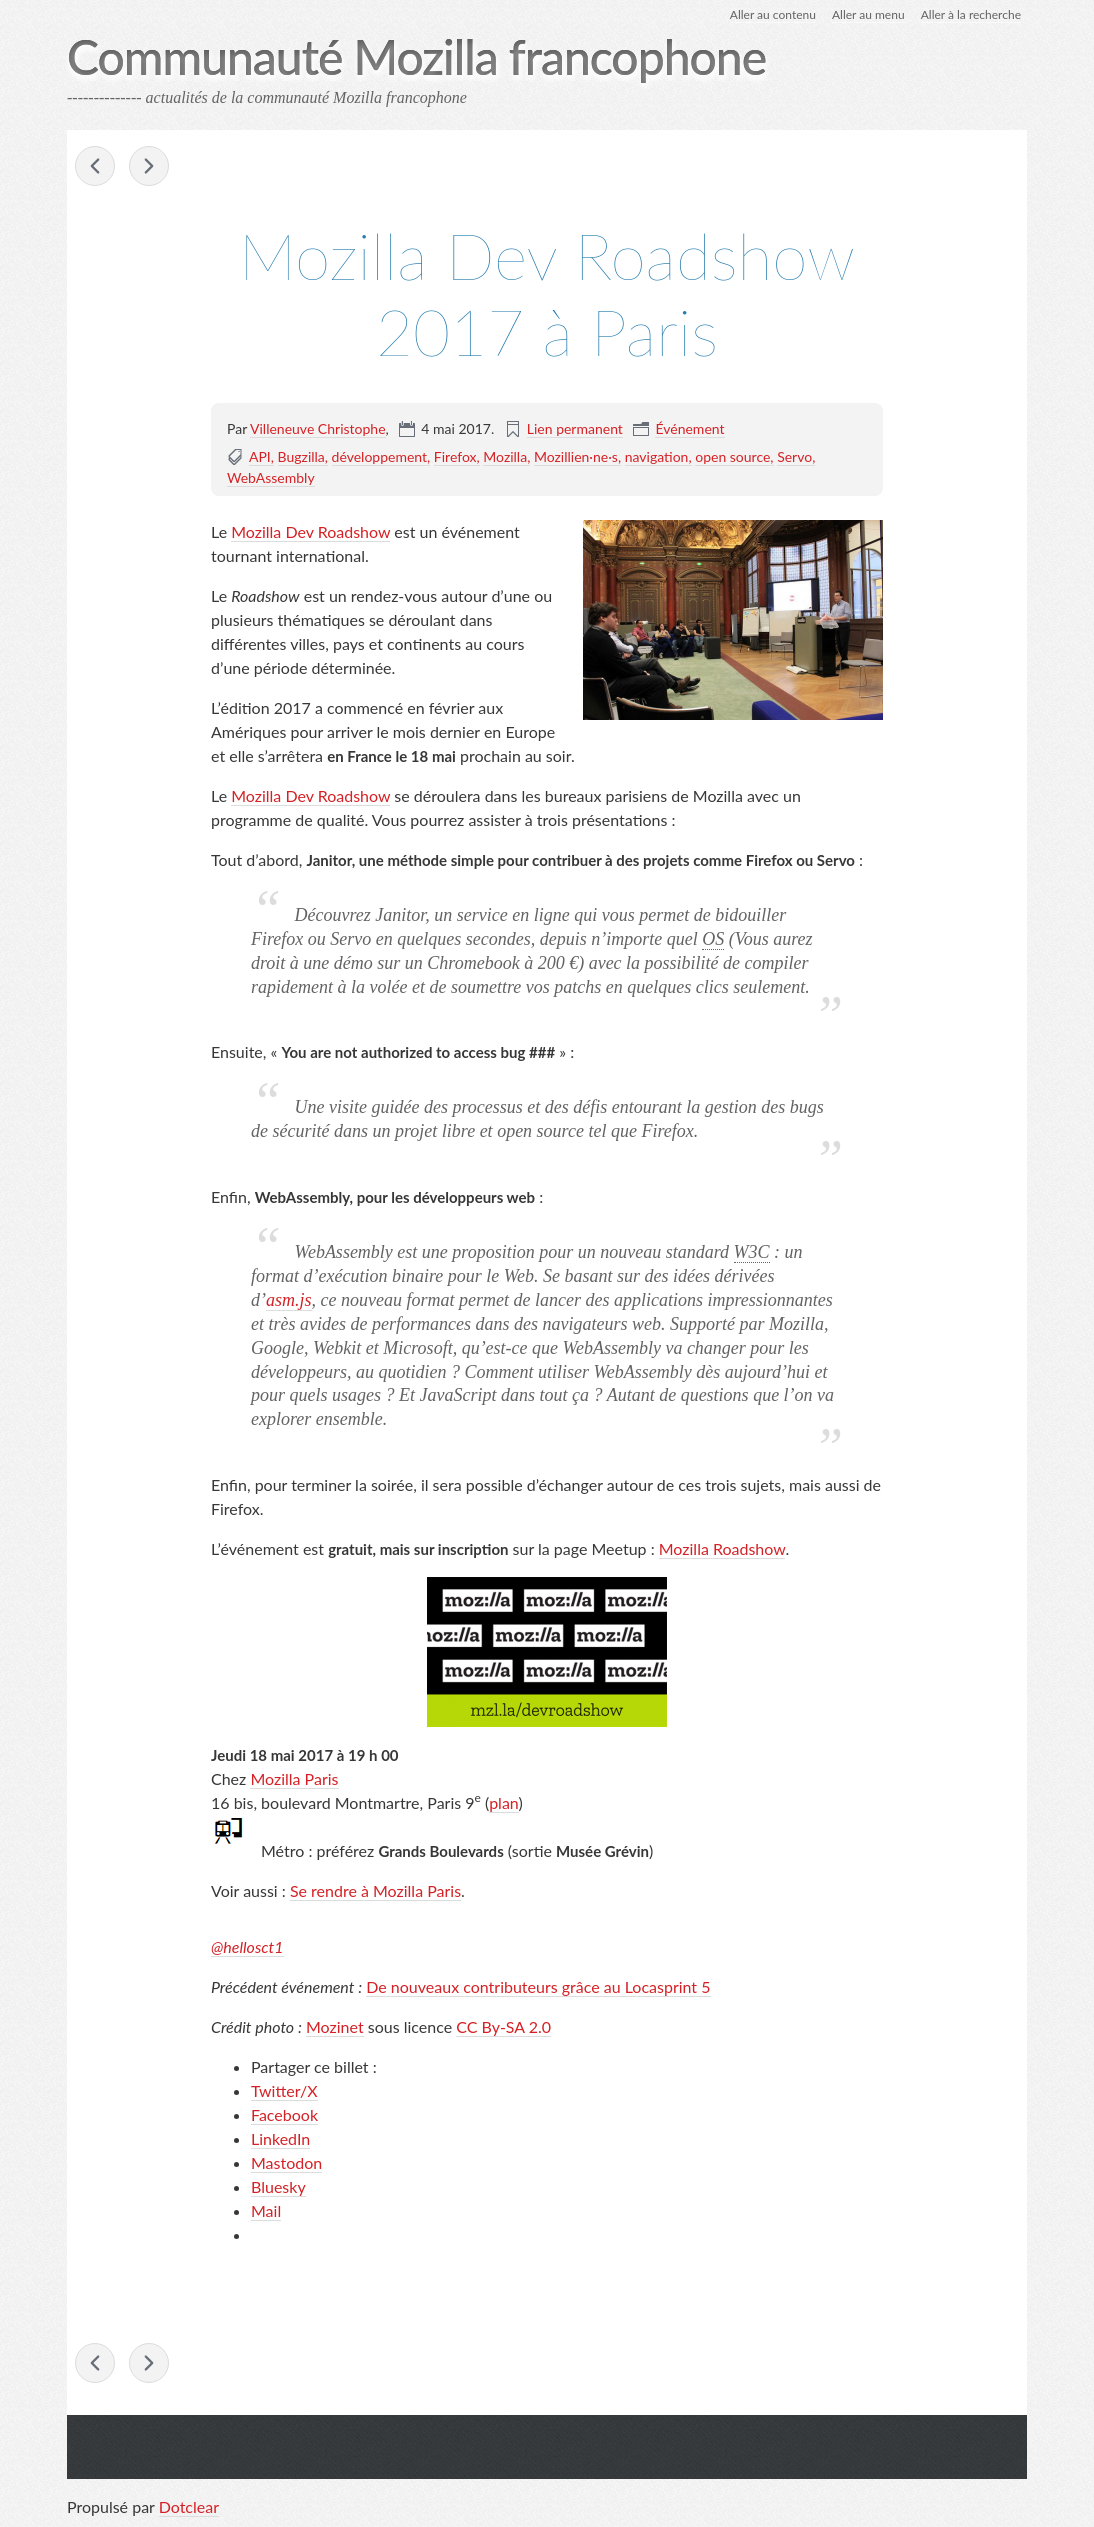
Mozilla (505, 456)
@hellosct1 (247, 1946)
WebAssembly (271, 477)
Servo (794, 456)
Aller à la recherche (971, 14)
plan (503, 1802)
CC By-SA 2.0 (503, 2026)
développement (379, 456)
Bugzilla (301, 456)
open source (732, 456)
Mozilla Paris (294, 1778)
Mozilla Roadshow (722, 1548)
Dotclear (189, 2506)
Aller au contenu (773, 14)
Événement (689, 428)
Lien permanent (575, 428)
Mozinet (335, 2026)
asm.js (289, 1300)
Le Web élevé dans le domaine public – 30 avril (95, 166)
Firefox (455, 456)
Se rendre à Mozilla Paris (375, 1890)
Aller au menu (868, 14)
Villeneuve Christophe (318, 428)
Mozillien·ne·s (576, 456)
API (260, 456)
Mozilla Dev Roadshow (310, 531)
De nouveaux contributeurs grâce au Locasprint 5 (538, 1986)
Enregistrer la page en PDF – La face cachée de (149, 166)
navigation (657, 456)
